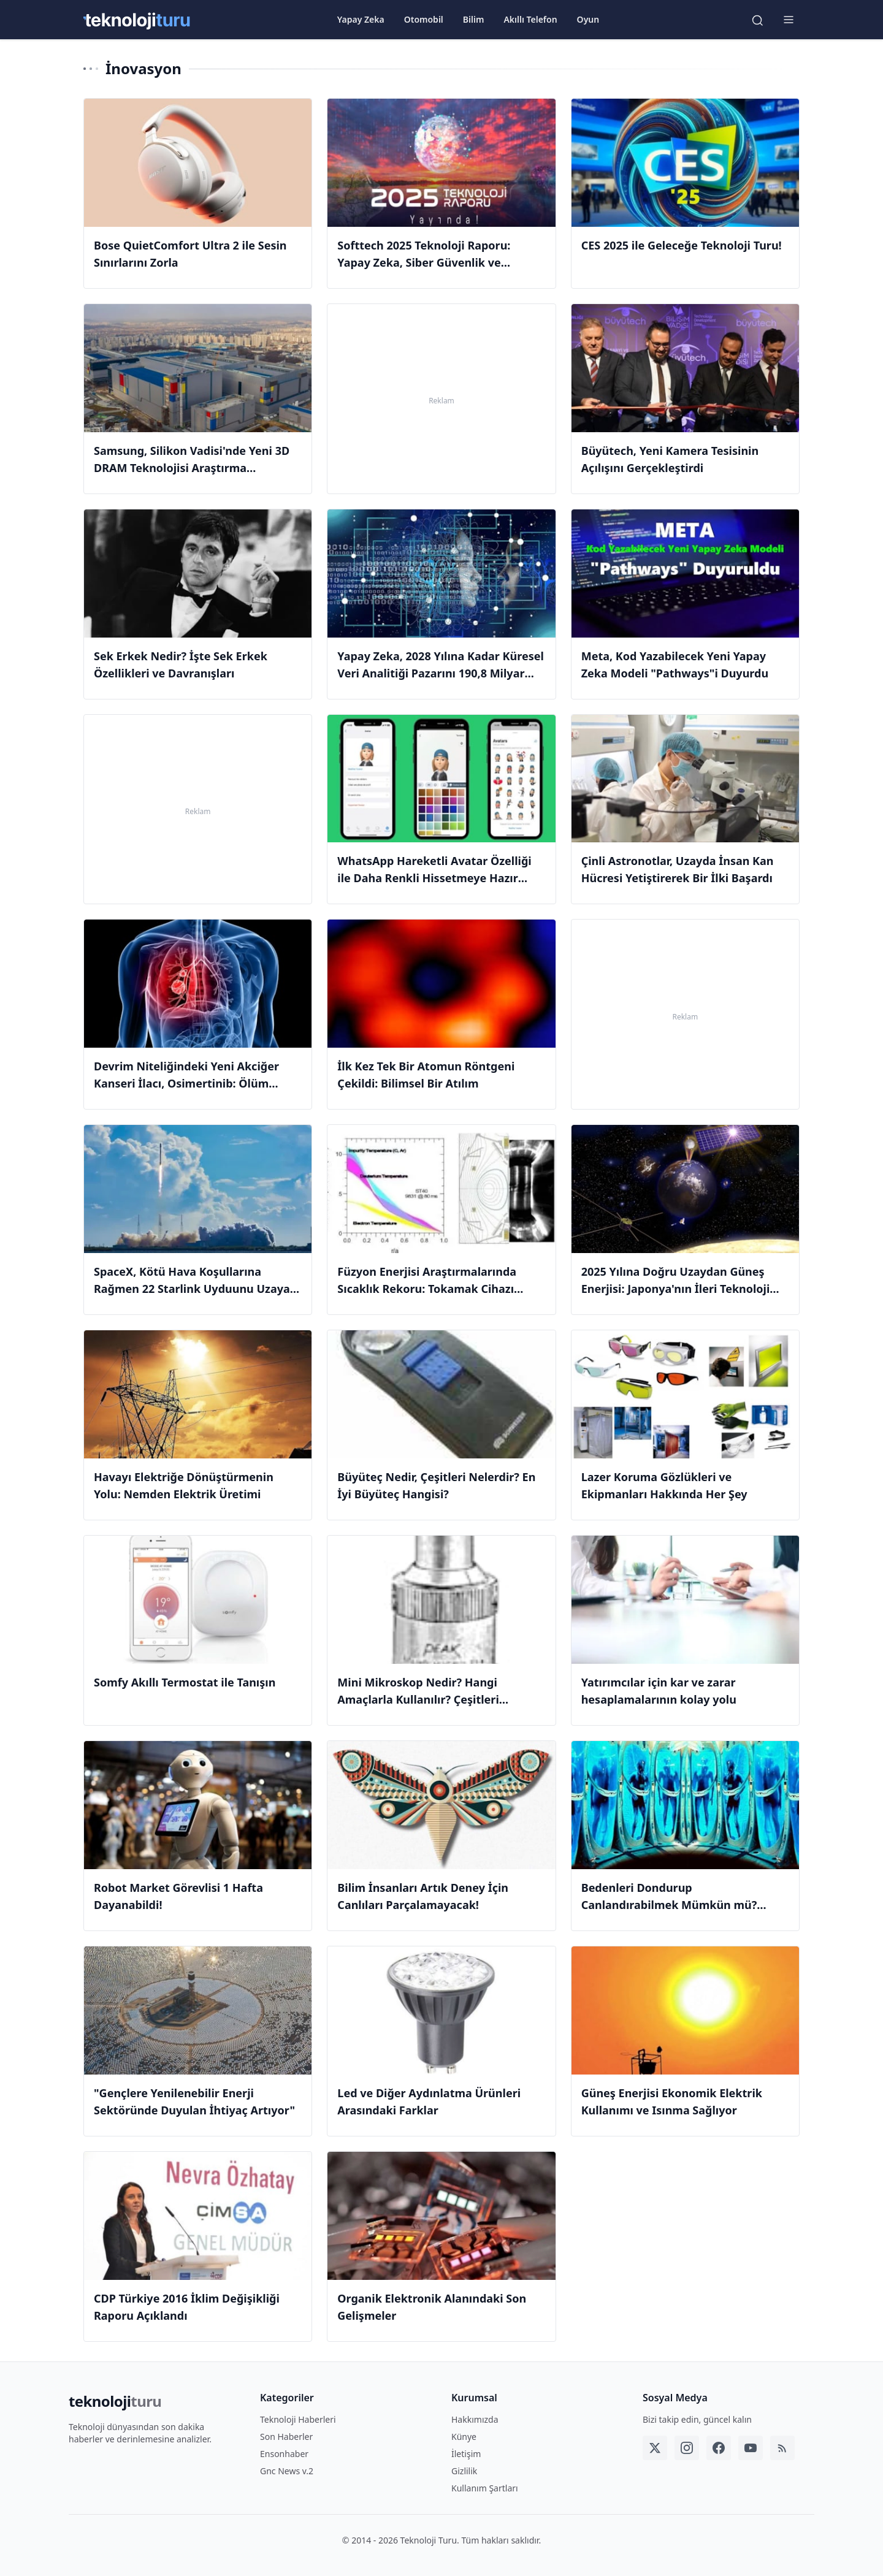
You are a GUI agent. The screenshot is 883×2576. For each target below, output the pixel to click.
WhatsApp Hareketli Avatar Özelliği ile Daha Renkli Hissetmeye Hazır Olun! (434, 877)
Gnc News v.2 (286, 2471)
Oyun (588, 19)
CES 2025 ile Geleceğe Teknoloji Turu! (681, 245)
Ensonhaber (284, 2454)
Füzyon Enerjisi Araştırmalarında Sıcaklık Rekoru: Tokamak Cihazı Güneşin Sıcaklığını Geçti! (426, 1288)
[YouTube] (750, 2448)
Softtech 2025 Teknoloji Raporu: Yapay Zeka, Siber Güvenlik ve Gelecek (423, 262)
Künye (463, 2436)
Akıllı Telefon (530, 19)
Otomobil (423, 19)
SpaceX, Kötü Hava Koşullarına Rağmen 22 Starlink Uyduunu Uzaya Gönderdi (192, 1288)
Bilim (473, 19)
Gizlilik (464, 2471)
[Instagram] (687, 2448)
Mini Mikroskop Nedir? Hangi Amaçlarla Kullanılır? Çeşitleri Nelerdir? (418, 1699)
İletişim (466, 2454)
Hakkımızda (475, 2419)
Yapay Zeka (360, 19)
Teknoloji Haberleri (298, 2419)
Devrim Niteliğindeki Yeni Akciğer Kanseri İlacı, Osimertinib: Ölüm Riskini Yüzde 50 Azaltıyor (186, 1083)
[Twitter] (655, 2448)
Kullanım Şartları (484, 2488)
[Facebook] (718, 2448)
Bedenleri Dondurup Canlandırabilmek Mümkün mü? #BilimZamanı (669, 1904)
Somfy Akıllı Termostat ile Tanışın (184, 1682)
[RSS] (782, 2448)
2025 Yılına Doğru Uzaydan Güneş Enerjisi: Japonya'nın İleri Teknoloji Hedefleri (675, 1288)
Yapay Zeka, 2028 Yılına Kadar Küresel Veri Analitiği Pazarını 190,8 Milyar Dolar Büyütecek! (440, 673)
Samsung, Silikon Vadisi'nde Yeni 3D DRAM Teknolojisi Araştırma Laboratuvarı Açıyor (191, 467)
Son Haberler (286, 2436)
